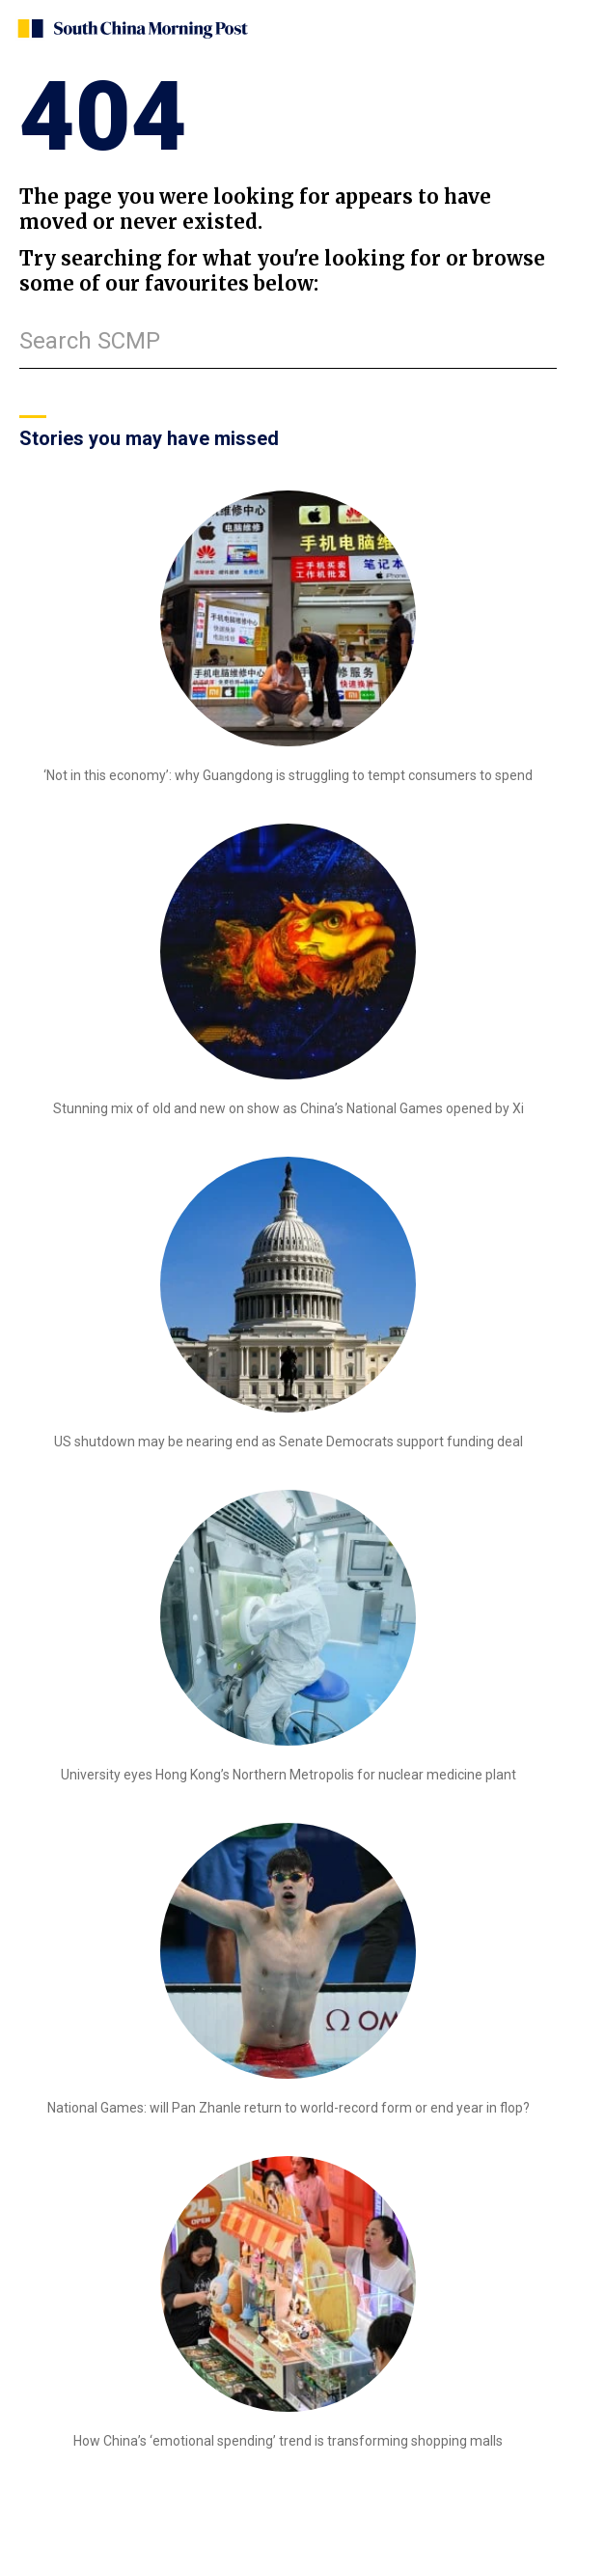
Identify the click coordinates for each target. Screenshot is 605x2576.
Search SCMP (89, 340)
